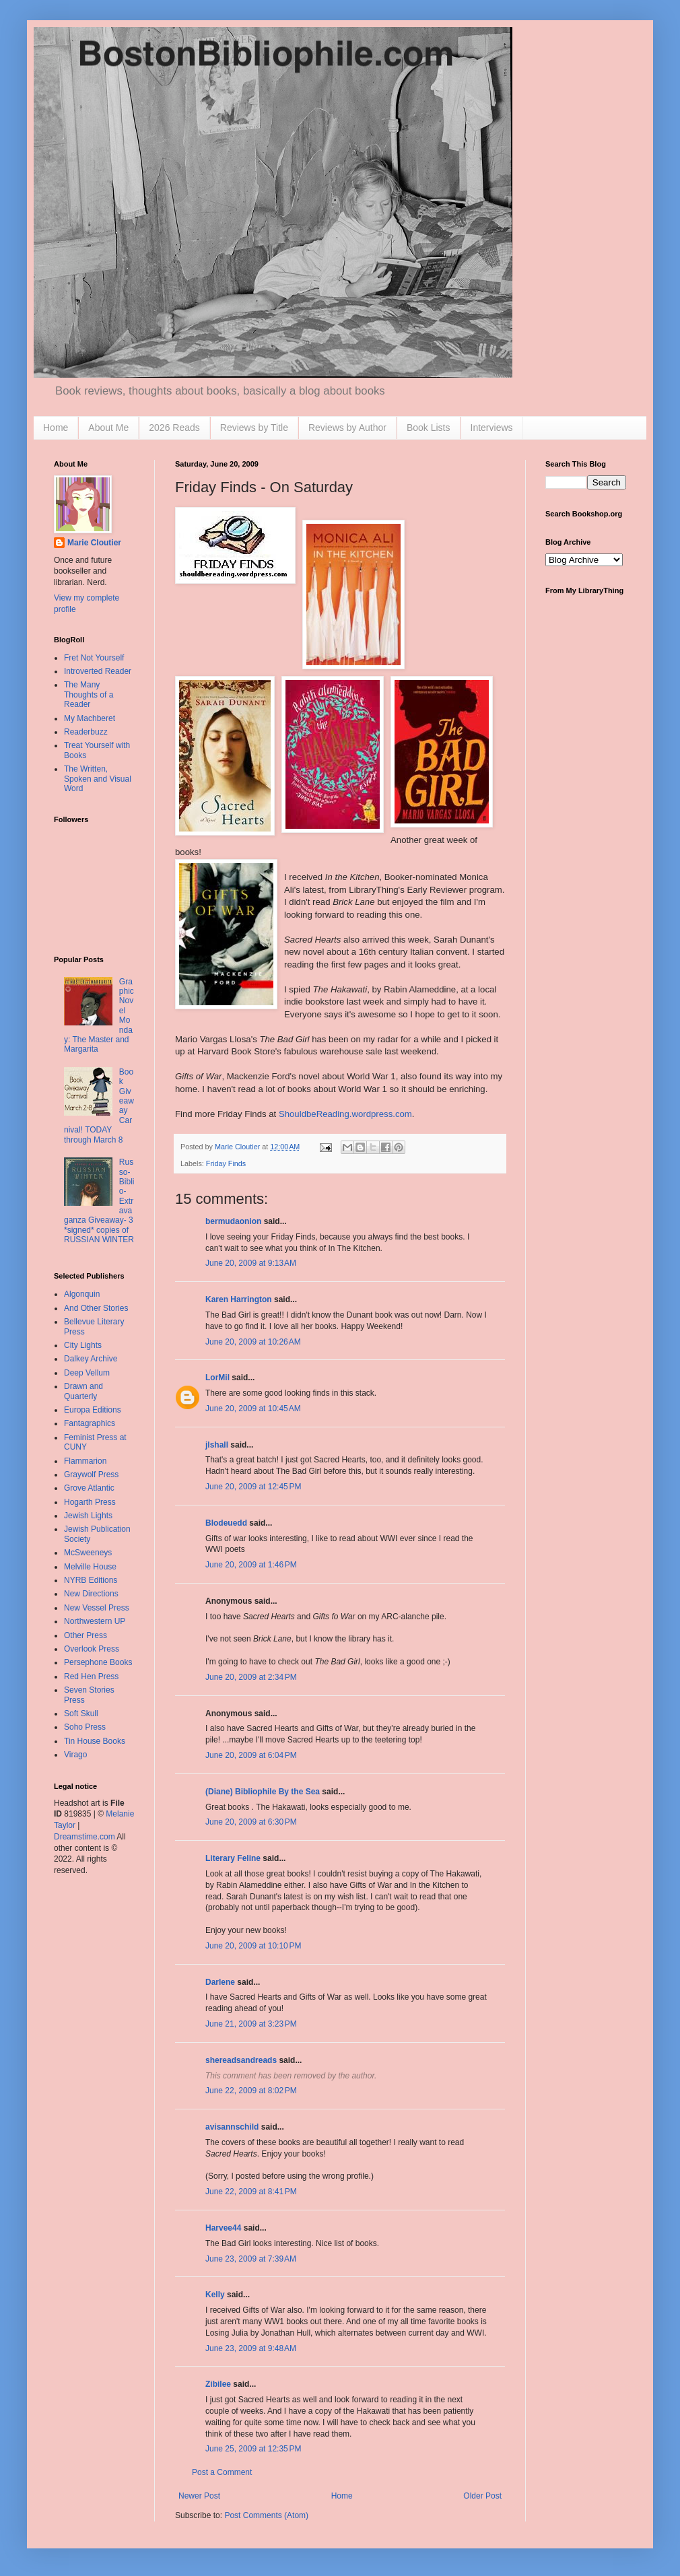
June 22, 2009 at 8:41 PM (251, 2191)
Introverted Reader (97, 671)
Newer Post (199, 2496)
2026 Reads (174, 427)
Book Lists (428, 427)
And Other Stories (96, 1308)
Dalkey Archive (90, 1358)
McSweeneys (88, 1552)
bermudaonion (233, 1221)
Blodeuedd (226, 1523)
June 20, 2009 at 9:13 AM (250, 1263)
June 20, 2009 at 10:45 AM (253, 1408)
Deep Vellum (87, 1373)
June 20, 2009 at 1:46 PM (251, 1564)
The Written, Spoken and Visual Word (97, 778)
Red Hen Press (91, 1676)
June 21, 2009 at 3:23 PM (251, 2024)
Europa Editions (92, 1410)
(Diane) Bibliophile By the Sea (262, 1791)
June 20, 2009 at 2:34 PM (251, 1677)
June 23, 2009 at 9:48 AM (250, 2348)
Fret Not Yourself (94, 658)
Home (55, 427)
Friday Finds (226, 1163)
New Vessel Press (96, 1608)
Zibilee (218, 2384)
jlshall (216, 1445)
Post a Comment (222, 2472)
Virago (75, 1754)
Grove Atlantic (89, 1488)
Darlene (220, 1982)
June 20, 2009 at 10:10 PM (253, 1946)
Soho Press (85, 1727)
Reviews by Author (347, 427)
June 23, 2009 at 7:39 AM (250, 2259)
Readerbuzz (86, 732)
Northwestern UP (94, 1621)
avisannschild (232, 2127)
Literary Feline (233, 1858)
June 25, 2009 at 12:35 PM (253, 2448)
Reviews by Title (254, 427)
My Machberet (89, 718)
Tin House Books (94, 1741)
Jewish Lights (88, 1515)
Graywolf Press (91, 1474)
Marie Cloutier (94, 542)
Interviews (492, 427)
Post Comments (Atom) (266, 2515)
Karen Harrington (238, 1299)
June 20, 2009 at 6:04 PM (251, 1755)
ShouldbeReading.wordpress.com (345, 1114)
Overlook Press (91, 1649)
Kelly (215, 2294)
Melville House (90, 1566)
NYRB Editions (90, 1580)
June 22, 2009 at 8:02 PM (251, 2090)
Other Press (85, 1635)
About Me (108, 427)
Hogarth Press (90, 1502)
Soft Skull (81, 1713)
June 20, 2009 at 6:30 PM (251, 1822)
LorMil (217, 1377)
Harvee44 (223, 2228)
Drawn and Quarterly (83, 1391)
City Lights (83, 1345)
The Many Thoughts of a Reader (88, 694)
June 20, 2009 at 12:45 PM (253, 1486)
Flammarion (85, 1461)
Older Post (482, 2496)
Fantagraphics (89, 1423)
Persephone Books (98, 1662)
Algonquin (82, 1294)
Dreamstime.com (84, 1836)
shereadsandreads (241, 2060)
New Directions (91, 1593)
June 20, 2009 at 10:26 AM (253, 1342)
